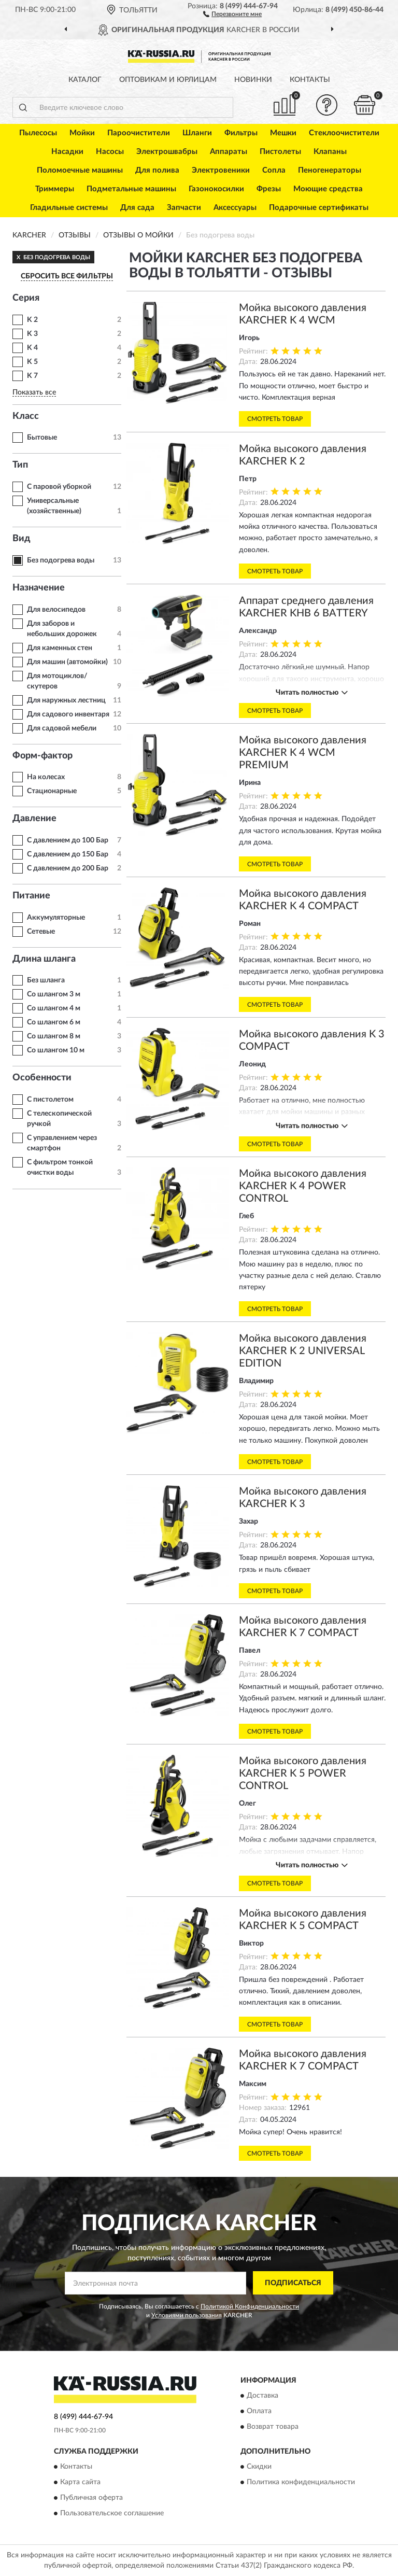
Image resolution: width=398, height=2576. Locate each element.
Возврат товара (272, 2426)
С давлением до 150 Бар (67, 854)
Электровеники (221, 170)
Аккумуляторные (56, 917)
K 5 (32, 361)
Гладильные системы (69, 208)
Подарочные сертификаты (318, 208)
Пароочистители (138, 133)
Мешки (283, 133)
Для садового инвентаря (68, 714)
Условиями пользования (186, 2315)
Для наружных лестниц (66, 700)
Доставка (262, 2395)
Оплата (259, 2411)
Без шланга (46, 980)
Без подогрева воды (60, 560)
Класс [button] (25, 416)
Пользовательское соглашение (112, 2513)
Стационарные (52, 791)
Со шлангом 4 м (53, 1008)
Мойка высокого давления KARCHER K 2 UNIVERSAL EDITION (302, 1351)
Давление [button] (34, 818)
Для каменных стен (59, 648)
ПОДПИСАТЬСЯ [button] (293, 2283)
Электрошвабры (166, 152)
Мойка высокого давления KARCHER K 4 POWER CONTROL (302, 1186)
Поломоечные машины (80, 170)
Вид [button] (21, 538)
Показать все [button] (34, 392)
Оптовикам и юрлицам (168, 79)
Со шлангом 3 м (53, 994)
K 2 (32, 319)
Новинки (253, 79)
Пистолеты (280, 152)
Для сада (137, 208)
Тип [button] (20, 465)
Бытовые (42, 437)
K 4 (32, 347)
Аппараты (228, 152)
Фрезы (269, 189)
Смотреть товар (275, 419)
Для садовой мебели (61, 728)
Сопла (274, 170)
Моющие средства (328, 189)
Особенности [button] (42, 1077)
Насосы (110, 152)
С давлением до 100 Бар (67, 840)
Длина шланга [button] (44, 959)
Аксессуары (235, 208)
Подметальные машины (131, 189)
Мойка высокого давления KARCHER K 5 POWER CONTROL (302, 1773)
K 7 (32, 375)
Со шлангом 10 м (55, 1050)
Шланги (197, 133)
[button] (232, 13)
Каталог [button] (85, 79)
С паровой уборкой (59, 486)
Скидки (259, 2466)
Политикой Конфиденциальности (250, 2306)
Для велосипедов (56, 609)
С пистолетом (50, 1099)
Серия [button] (25, 298)
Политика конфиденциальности (301, 2482)
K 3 (32, 333)
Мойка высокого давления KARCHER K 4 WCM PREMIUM (302, 752)
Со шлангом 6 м (53, 1022)
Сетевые (41, 931)
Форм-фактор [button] (42, 756)
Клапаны (330, 152)
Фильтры (241, 133)
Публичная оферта (91, 2497)
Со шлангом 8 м (53, 1036)
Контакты (310, 79)
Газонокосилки (216, 189)
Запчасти (184, 208)
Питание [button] (31, 895)
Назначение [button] (38, 588)
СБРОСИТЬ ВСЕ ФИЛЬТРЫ (67, 276)
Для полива (157, 170)
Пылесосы (38, 133)
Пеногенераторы (329, 170)
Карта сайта (80, 2482)
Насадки (67, 152)
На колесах (46, 777)
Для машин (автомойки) (67, 662)
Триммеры (54, 189)
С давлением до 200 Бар (67, 868)
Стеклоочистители (344, 133)
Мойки (82, 133)
